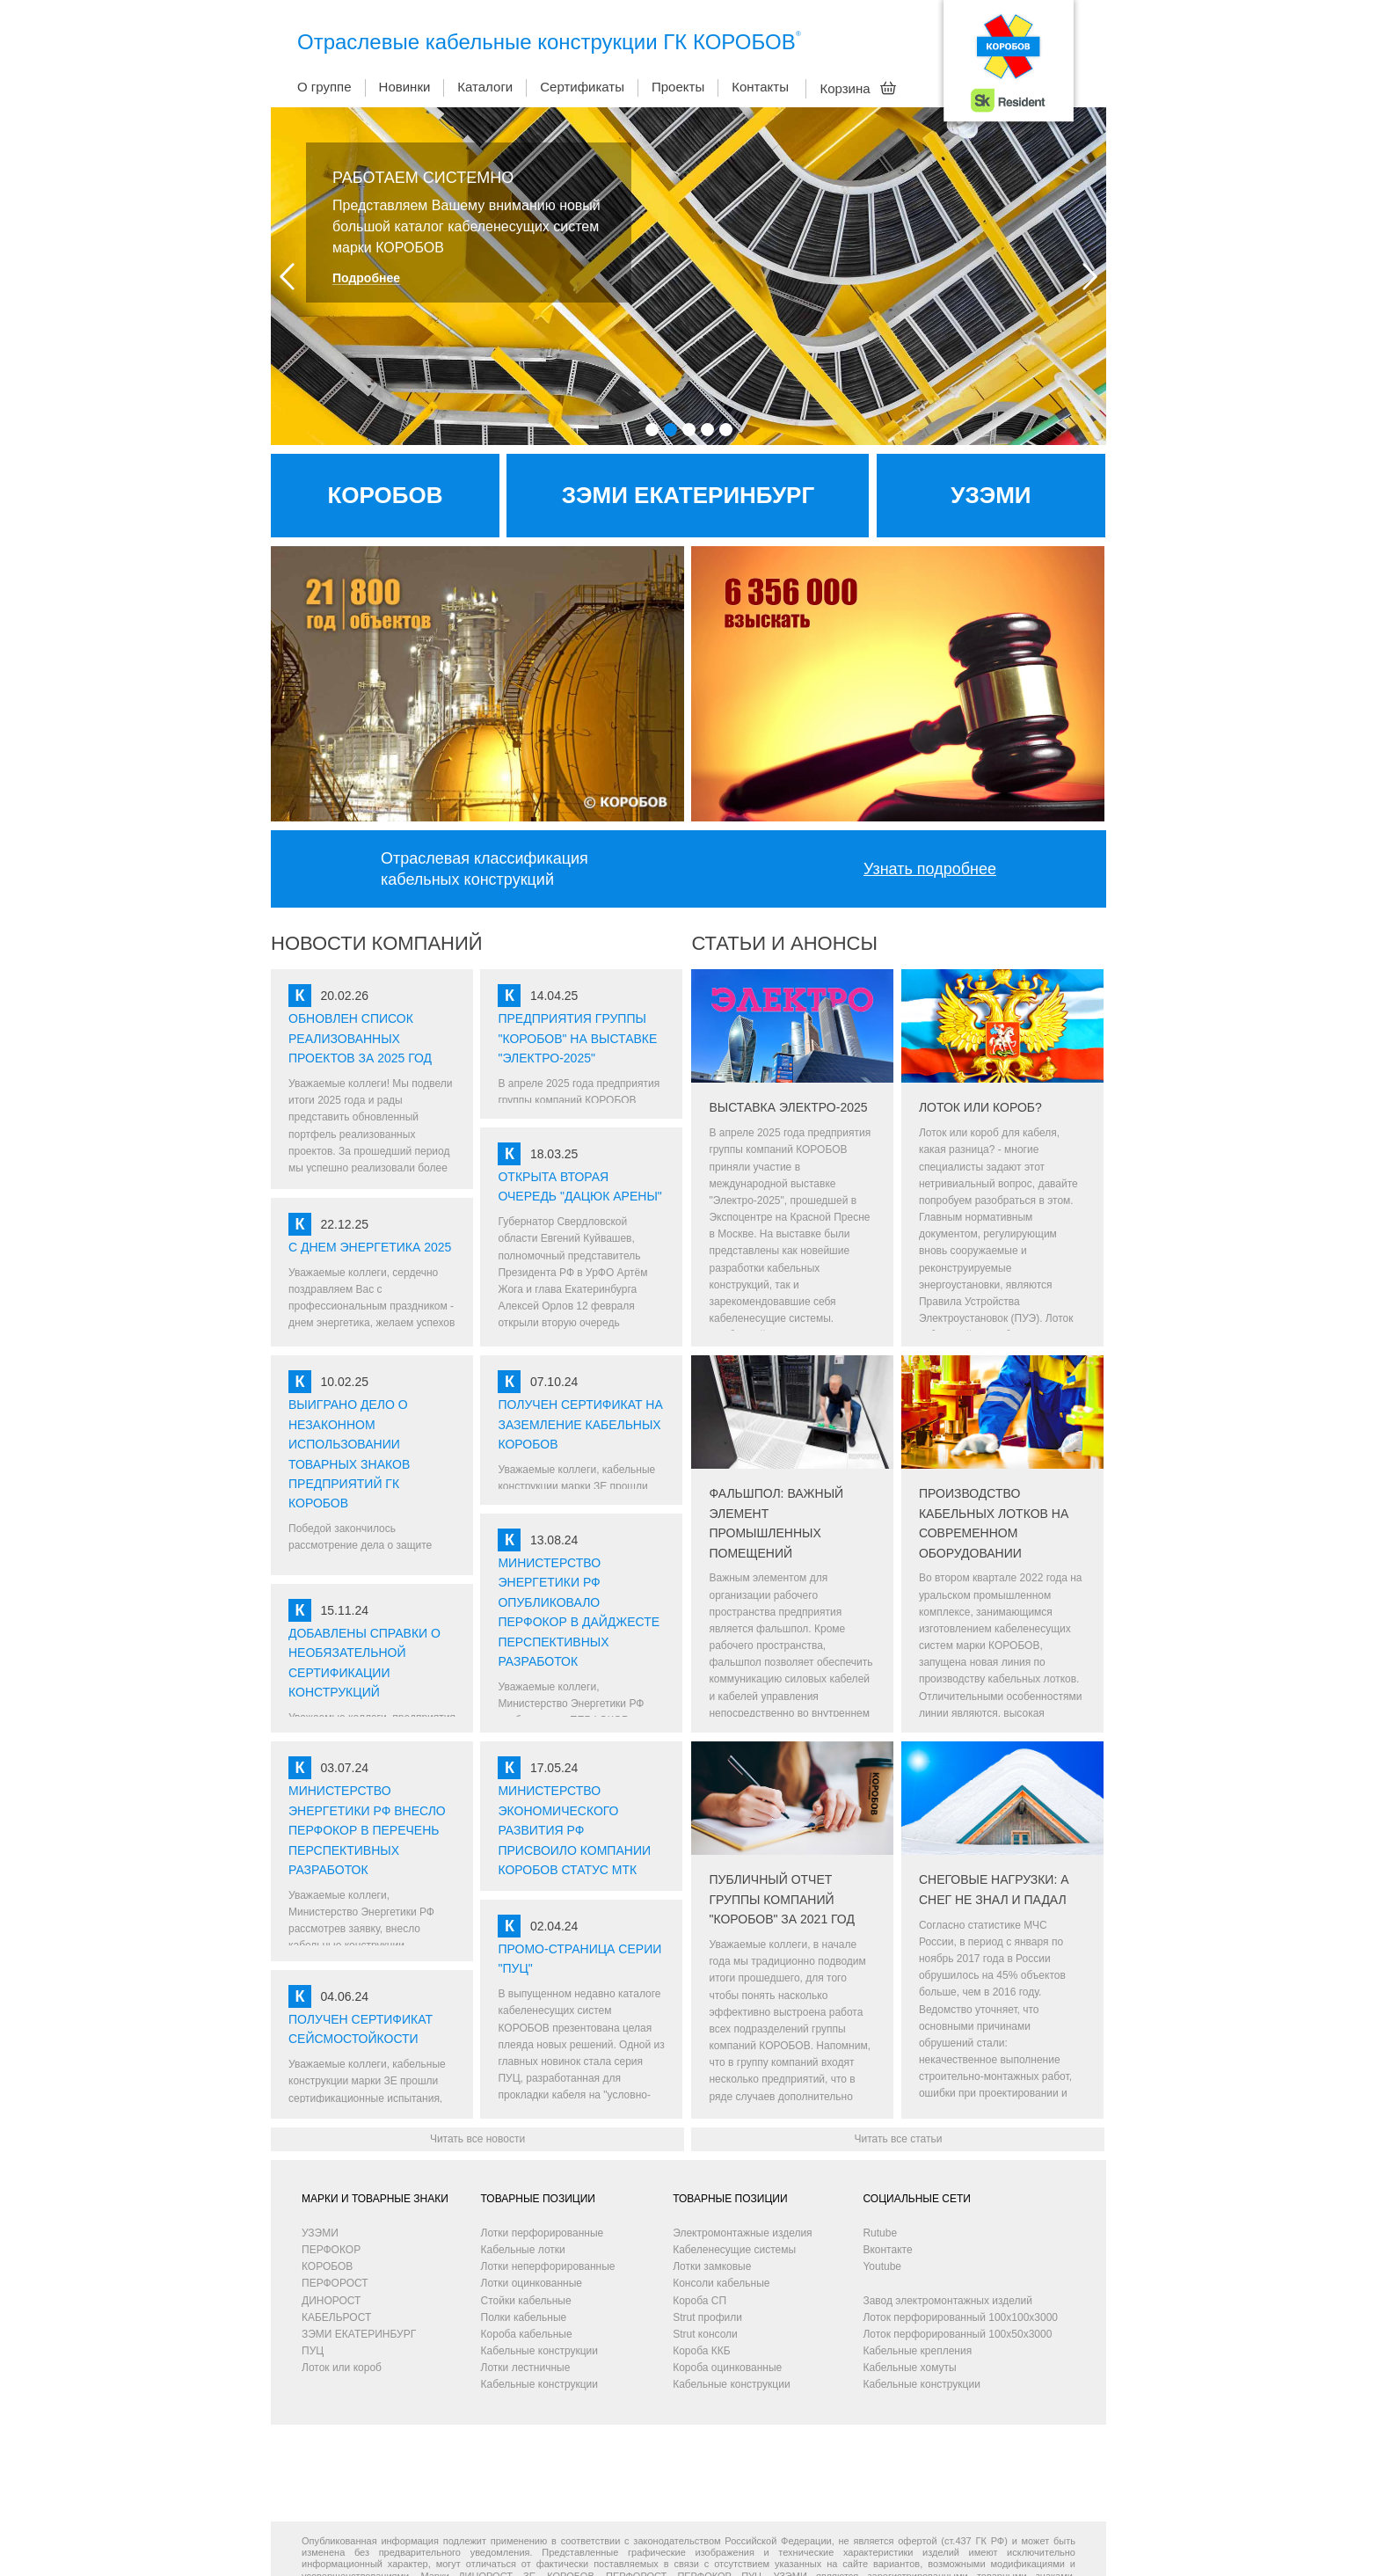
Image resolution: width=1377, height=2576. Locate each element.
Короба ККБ (701, 2351)
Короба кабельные (526, 2334)
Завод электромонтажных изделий (947, 2301)
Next (1089, 276)
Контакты (760, 86)
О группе (324, 86)
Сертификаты (582, 86)
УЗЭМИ (320, 2233)
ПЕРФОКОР (331, 2250)
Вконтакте (887, 2250)
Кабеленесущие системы (734, 2250)
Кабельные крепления (917, 2351)
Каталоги (485, 86)
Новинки (405, 86)
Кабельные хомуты (909, 2367)
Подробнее (366, 278)
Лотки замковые (712, 2266)
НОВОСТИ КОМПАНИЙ (377, 943)
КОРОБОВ (327, 2266)
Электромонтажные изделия (742, 2233)
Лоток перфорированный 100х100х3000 (960, 2317)
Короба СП (699, 2301)
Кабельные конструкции (539, 2351)
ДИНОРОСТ (331, 2301)
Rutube (880, 2233)
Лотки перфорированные (542, 2233)
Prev (287, 276)
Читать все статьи (898, 2139)
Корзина (858, 88)
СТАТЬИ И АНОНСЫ (784, 943)
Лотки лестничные (526, 2367)
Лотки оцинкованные (531, 2283)
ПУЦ (313, 2351)
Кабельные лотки (523, 2250)
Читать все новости (477, 2139)
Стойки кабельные (526, 2301)
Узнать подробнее (929, 869)
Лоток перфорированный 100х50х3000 (957, 2334)
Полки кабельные (524, 2317)
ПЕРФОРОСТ (335, 2283)
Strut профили (707, 2317)
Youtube (882, 2266)
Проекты (678, 86)
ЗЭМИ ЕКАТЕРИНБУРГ (359, 2334)
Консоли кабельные (721, 2283)
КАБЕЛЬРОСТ (336, 2317)
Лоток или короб (342, 2367)
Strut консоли (705, 2334)
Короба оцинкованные (727, 2367)
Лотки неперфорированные (548, 2266)
